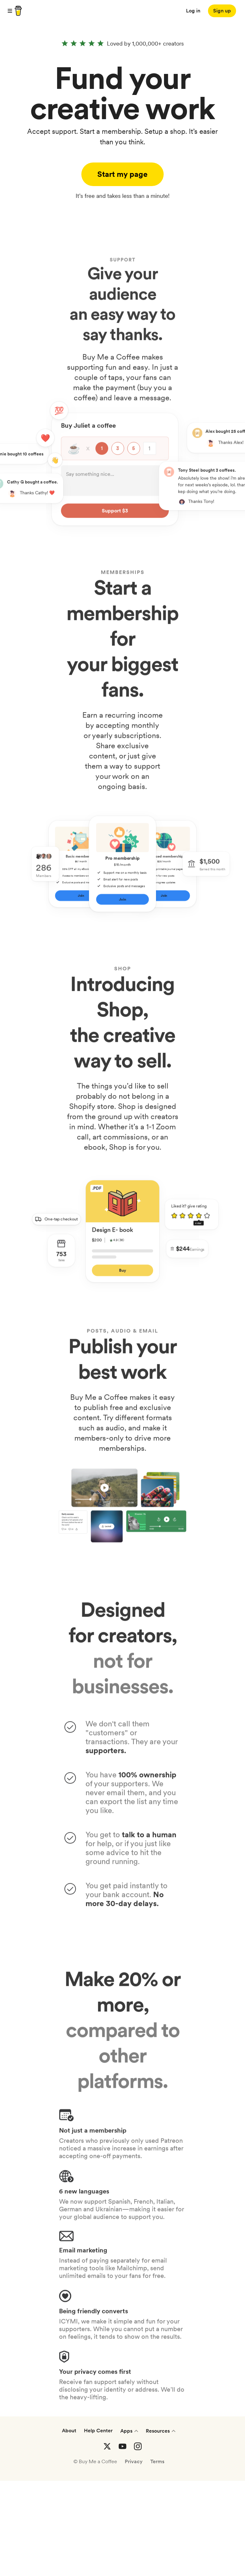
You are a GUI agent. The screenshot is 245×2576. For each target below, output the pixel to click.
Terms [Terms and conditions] (157, 2557)
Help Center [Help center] (98, 2526)
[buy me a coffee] (17, 11)
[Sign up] (222, 10)
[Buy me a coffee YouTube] (122, 2541)
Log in (193, 11)
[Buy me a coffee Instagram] (138, 2541)
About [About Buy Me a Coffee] (69, 2526)
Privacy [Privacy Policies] (134, 2557)
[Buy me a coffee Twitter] (107, 2541)
